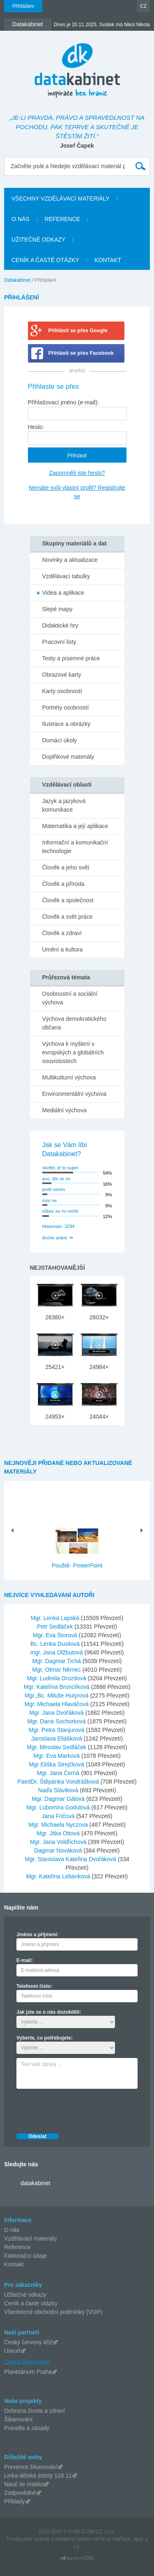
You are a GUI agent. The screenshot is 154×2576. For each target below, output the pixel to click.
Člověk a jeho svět (65, 867)
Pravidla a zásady (27, 2428)
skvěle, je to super (60, 1167)
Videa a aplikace (63, 592)
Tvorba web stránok (27, 2539)
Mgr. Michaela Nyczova (59, 1824)
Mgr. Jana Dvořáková (57, 1712)
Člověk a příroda (63, 884)
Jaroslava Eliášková (57, 1738)
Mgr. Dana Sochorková (57, 1721)
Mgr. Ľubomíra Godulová (59, 1807)
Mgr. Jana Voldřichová (59, 1842)
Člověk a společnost (68, 900)
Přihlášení (23, 6)
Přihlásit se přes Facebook (81, 353)
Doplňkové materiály (68, 756)
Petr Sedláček (55, 1626)
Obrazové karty (61, 674)
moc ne (49, 1200)
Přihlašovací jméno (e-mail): (63, 402)
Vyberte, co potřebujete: (44, 2038)
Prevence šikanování (30, 2467)
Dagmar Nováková (59, 1850)
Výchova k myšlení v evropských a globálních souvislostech (73, 1052)
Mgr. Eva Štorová (55, 1635)
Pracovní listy (59, 642)
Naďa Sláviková (59, 1790)
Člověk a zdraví (62, 933)
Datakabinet (17, 280)
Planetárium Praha (28, 2371)
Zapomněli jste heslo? (77, 473)
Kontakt (13, 2264)
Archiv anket (54, 1237)
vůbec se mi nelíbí (60, 1211)
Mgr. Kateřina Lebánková (59, 1876)
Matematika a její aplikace (75, 826)
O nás (11, 2230)
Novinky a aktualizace (70, 560)
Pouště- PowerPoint (77, 1565)
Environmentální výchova (74, 1094)
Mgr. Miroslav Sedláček (57, 1747)
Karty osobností (62, 691)
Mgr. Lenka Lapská (56, 1618)
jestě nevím (53, 1189)
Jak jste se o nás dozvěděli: (48, 2012)
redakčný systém (73, 2539)
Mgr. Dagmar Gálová (59, 1799)
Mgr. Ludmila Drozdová (57, 1678)
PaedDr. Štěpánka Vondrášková (58, 1781)
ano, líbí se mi (56, 1178)
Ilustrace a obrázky (66, 724)
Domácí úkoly (59, 740)
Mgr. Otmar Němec (57, 1669)
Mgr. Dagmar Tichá (57, 1661)
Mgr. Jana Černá (59, 1773)
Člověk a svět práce (67, 916)
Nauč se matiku (24, 2484)
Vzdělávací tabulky (66, 576)
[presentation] (78, 2109)
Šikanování (18, 2419)
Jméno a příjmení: (37, 1934)
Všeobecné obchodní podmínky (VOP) (53, 2312)
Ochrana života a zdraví (34, 2410)
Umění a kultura (62, 949)
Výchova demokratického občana (74, 1023)
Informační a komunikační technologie (75, 846)
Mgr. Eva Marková (57, 1755)
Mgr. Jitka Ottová (59, 1833)
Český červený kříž (28, 2342)
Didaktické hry (60, 625)
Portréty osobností (65, 707)
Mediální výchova (64, 1110)
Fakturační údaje (25, 2255)
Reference (17, 2247)
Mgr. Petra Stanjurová (57, 1730)
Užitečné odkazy (25, 2294)
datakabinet (35, 2183)
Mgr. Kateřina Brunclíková (57, 1687)
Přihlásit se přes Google (78, 330)
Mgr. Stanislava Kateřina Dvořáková (71, 1859)
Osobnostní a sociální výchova (70, 998)
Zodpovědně (20, 2492)
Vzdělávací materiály (30, 2238)
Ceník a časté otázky (30, 2303)
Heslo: (36, 427)
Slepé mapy (57, 609)
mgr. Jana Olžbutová (57, 1652)
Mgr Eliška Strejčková (57, 1764)
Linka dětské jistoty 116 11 (38, 2475)
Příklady (14, 2501)
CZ (143, 6)
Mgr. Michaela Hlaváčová (57, 1704)
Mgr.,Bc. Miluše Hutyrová (57, 1695)
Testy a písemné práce (71, 658)
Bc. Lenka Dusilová (55, 1644)
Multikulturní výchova (69, 1077)
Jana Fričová (59, 1816)
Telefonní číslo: (34, 1986)
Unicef (12, 2351)
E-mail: (24, 1960)
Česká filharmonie (27, 2361)
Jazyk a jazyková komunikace (64, 805)
